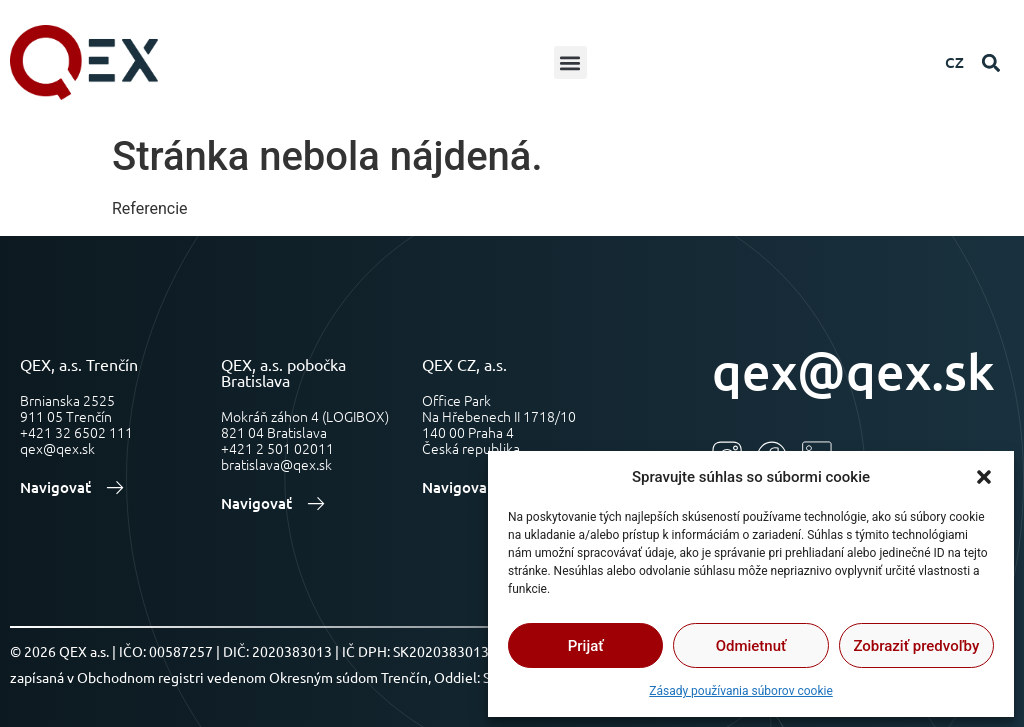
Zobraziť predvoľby (916, 646)
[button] (984, 477)
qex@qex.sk (853, 370)
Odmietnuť (751, 646)
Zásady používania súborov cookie (741, 691)
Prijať (586, 646)
